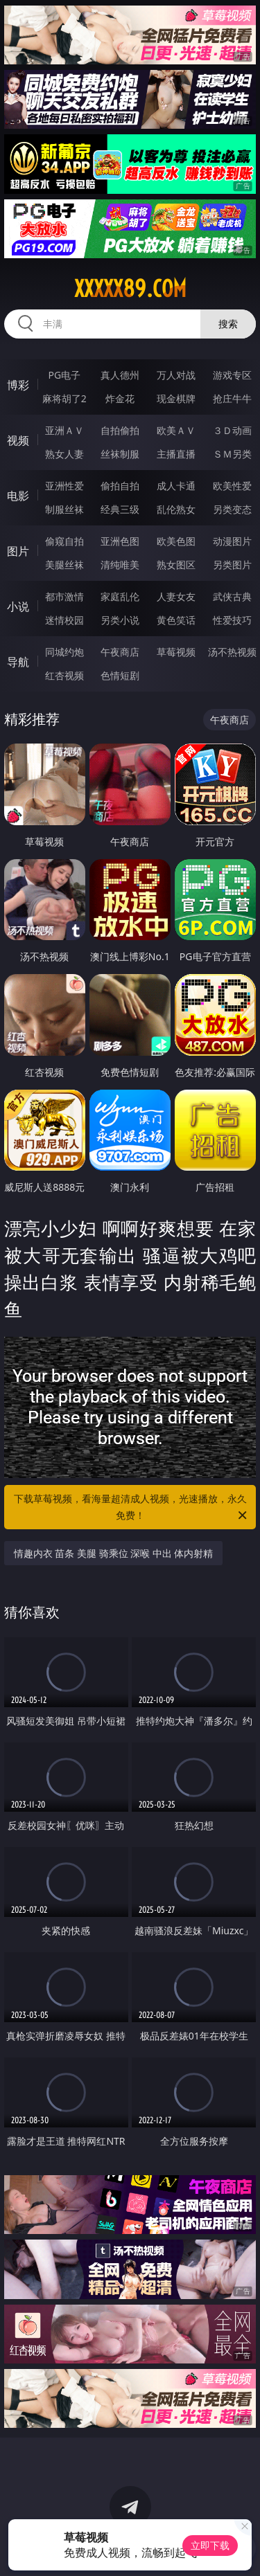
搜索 (228, 323)
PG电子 (64, 374)
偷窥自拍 (64, 541)
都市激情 (64, 596)
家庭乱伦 (120, 596)
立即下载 (210, 2545)
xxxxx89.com (130, 289)
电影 (18, 495)
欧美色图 (176, 541)
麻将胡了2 (64, 398)
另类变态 (232, 509)
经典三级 (120, 509)
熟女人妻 (64, 453)
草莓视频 (176, 651)
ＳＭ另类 (232, 453)
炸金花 (120, 398)
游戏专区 (232, 374)
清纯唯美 (120, 564)
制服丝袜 (64, 509)
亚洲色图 (120, 541)
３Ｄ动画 (232, 430)
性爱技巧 (232, 620)
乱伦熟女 (176, 509)
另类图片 (232, 564)
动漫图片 (232, 541)
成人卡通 (176, 485)
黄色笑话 (176, 620)
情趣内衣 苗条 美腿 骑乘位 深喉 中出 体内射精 (114, 1553)
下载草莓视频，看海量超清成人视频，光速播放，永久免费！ (132, 1508)
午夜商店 (120, 651)
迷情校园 (64, 620)
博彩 (18, 385)
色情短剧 (120, 675)
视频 (18, 440)
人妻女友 (176, 596)
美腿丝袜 (64, 564)
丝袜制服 (120, 453)
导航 (18, 661)
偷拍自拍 (120, 485)
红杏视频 (64, 675)
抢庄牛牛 (232, 398)
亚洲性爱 (64, 485)
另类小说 (120, 620)
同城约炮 (64, 651)
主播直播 (176, 453)
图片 (18, 551)
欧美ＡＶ (176, 430)
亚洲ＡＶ (64, 430)
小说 (18, 606)
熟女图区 (176, 564)
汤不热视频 (232, 651)
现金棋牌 (176, 398)
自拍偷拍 (120, 430)
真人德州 (120, 374)
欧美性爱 (232, 485)
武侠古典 (232, 596)
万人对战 (176, 374)
